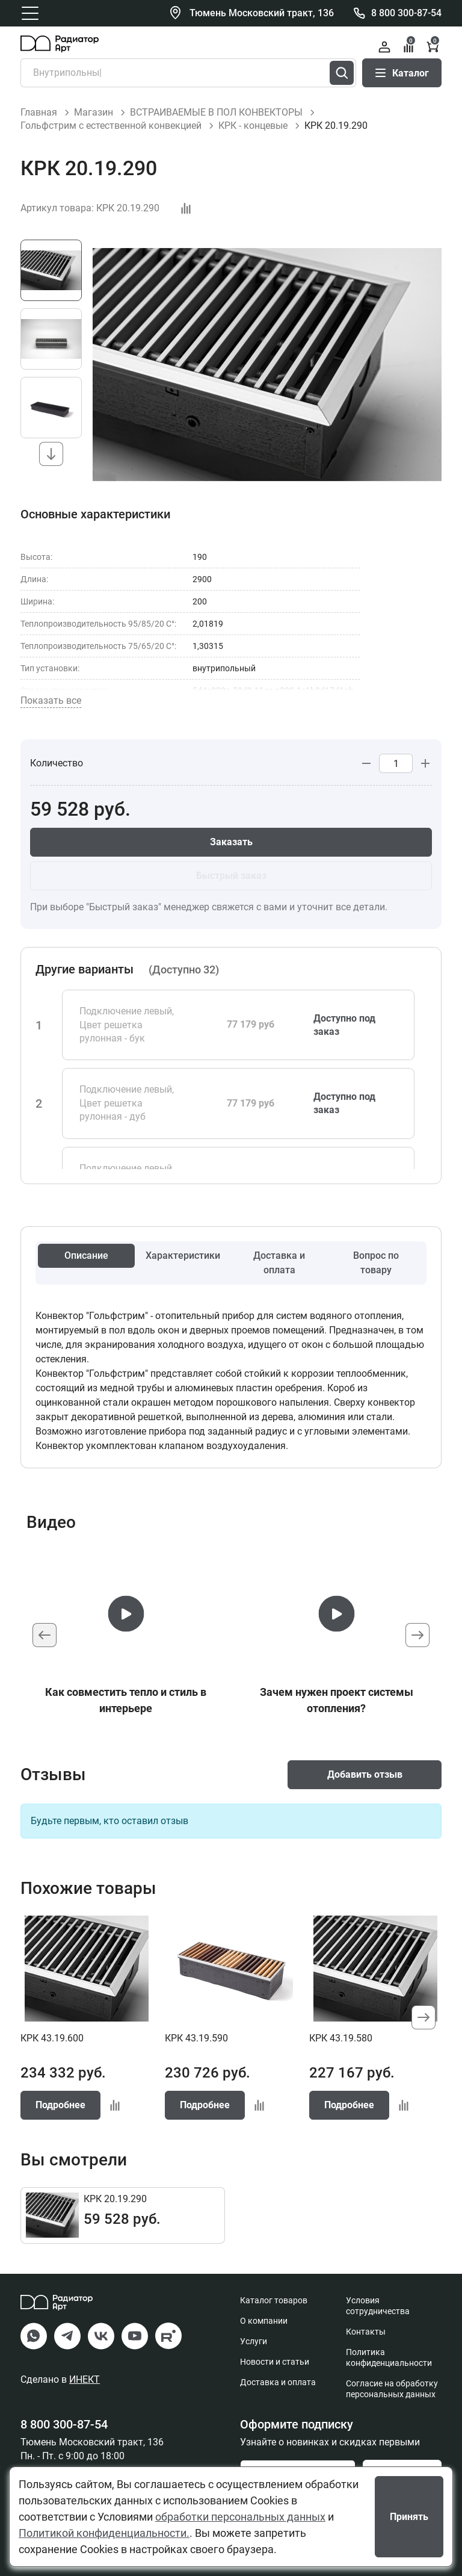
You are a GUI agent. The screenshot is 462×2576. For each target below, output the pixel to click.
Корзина (433, 45)
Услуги (253, 2341)
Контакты (366, 2331)
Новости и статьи (274, 2362)
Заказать (231, 842)
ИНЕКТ (84, 2379)
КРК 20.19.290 (115, 2199)
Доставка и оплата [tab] (279, 1263)
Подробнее (60, 2105)
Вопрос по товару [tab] (376, 1263)
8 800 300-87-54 (406, 13)
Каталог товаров (273, 2300)
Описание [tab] (86, 1255)
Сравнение (409, 45)
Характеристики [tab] (183, 1255)
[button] (51, 454)
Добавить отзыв (364, 1774)
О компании (264, 2321)
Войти (384, 47)
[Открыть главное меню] (30, 13)
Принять (409, 2516)
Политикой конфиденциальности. (104, 2533)
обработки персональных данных (240, 2516)
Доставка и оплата (278, 2382)
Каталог (402, 73)
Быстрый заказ (231, 875)
